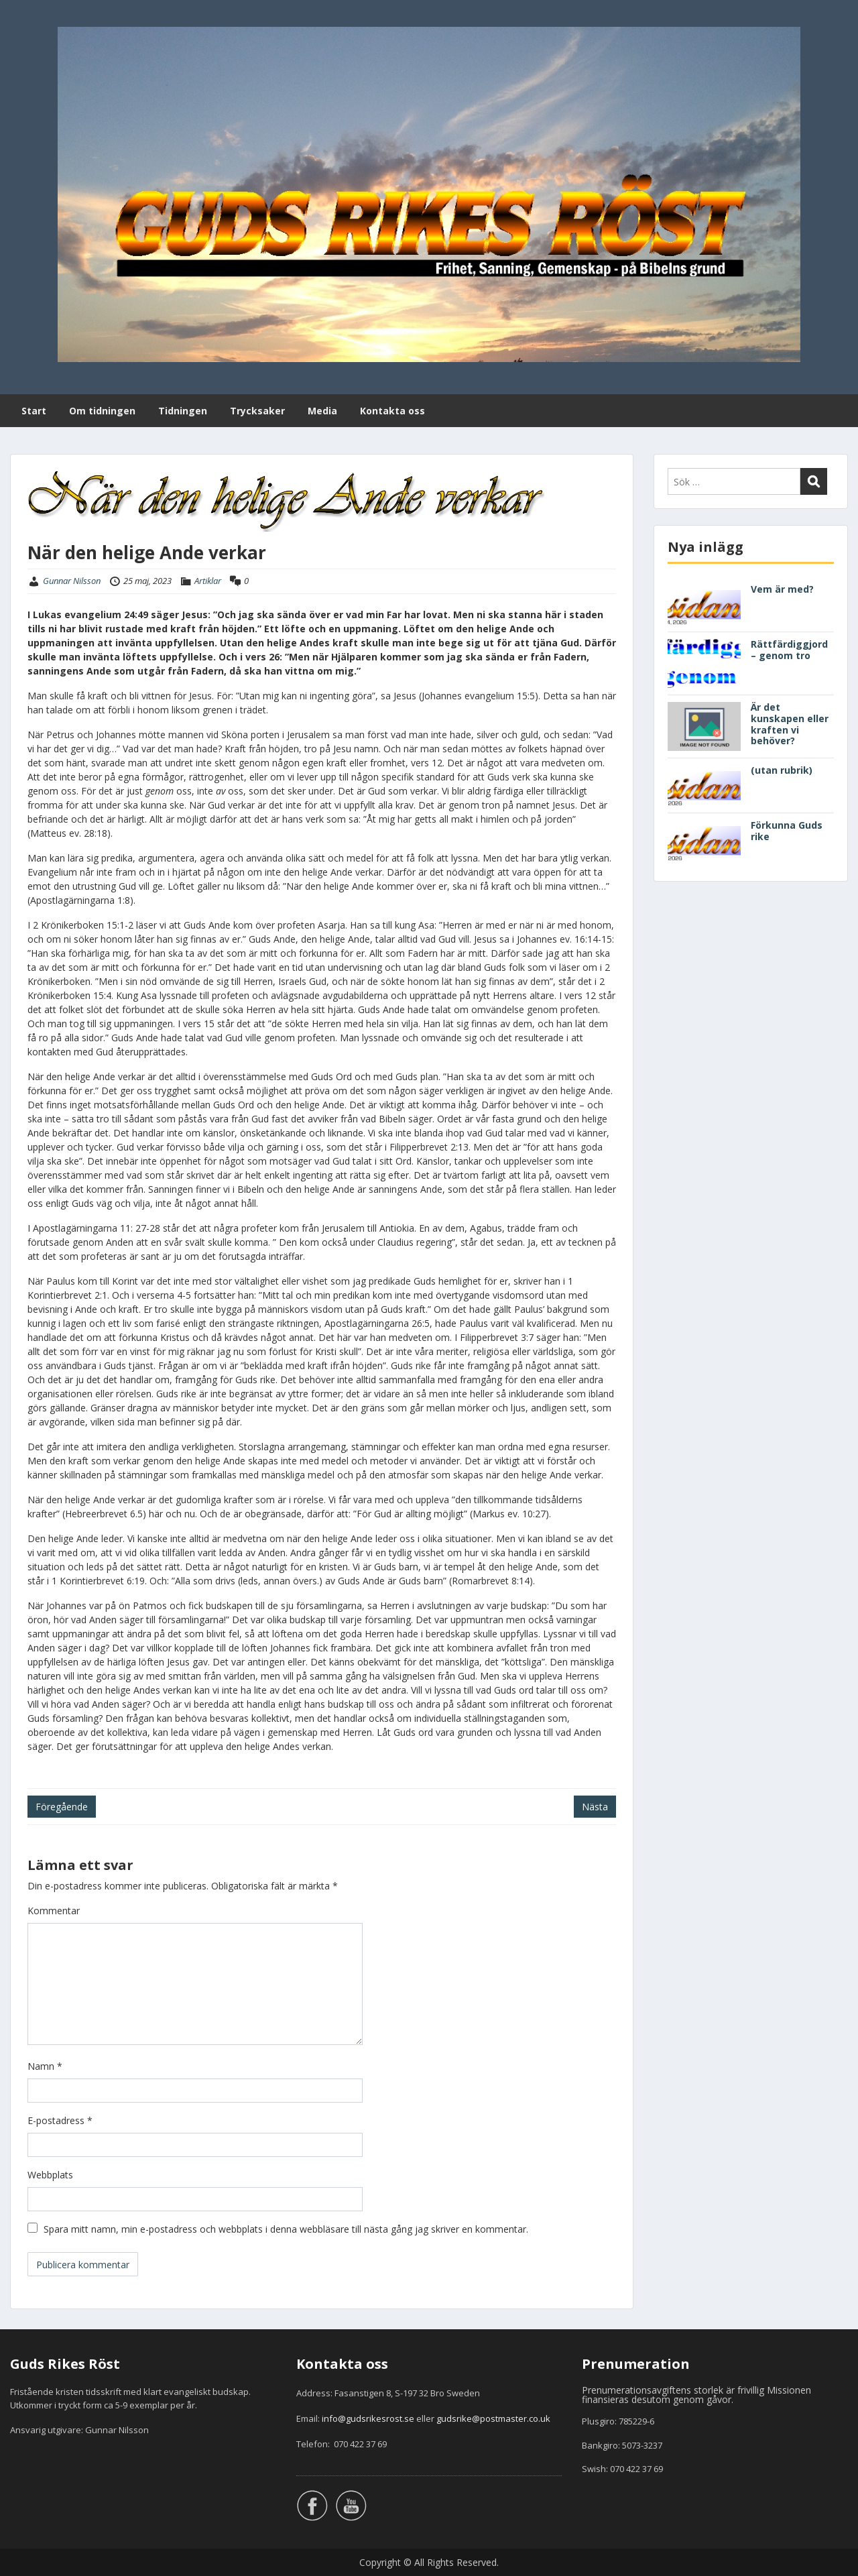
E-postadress (60, 2120)
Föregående (62, 1806)
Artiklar (207, 581)
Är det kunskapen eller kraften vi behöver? (790, 724)
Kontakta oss (392, 410)
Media (322, 410)
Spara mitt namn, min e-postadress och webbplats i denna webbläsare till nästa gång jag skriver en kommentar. (286, 2229)
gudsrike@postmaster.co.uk (493, 2418)
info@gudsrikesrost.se (368, 2418)
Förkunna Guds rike (786, 831)
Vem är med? (782, 589)
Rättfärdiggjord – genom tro (789, 650)
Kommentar (53, 1910)
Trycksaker (257, 410)
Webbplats (50, 2174)
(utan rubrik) (781, 770)
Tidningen (182, 410)
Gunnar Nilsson (72, 581)
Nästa (595, 1806)
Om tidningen (102, 410)
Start (33, 410)
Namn (44, 2066)
